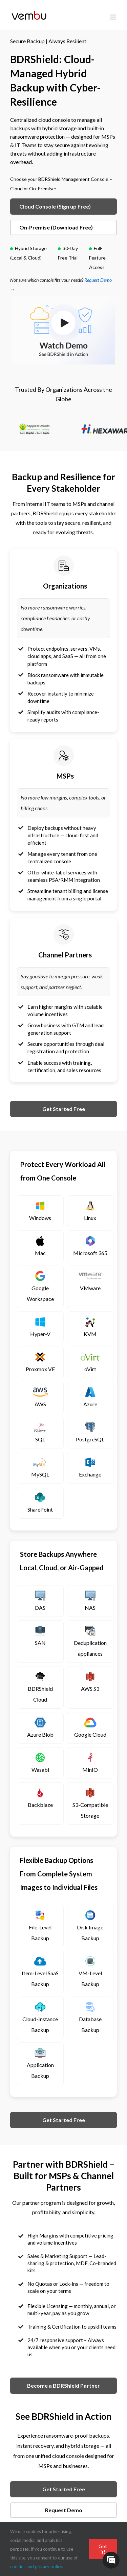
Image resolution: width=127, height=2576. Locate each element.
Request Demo (63, 2510)
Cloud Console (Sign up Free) (55, 206)
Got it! (103, 2549)
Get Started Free (63, 1109)
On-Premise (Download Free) (56, 227)
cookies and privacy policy (36, 2566)
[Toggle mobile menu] (113, 17)
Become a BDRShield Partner (63, 2385)
